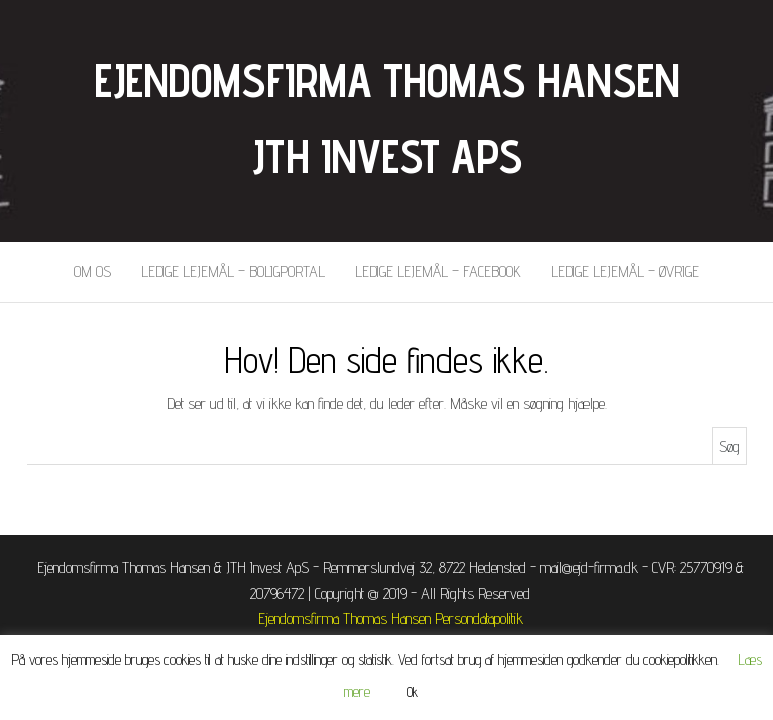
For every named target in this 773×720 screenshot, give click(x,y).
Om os (92, 271)
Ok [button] (412, 692)
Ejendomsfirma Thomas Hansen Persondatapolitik (390, 618)
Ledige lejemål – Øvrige (625, 271)
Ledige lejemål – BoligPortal (233, 271)
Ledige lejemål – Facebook (438, 271)
